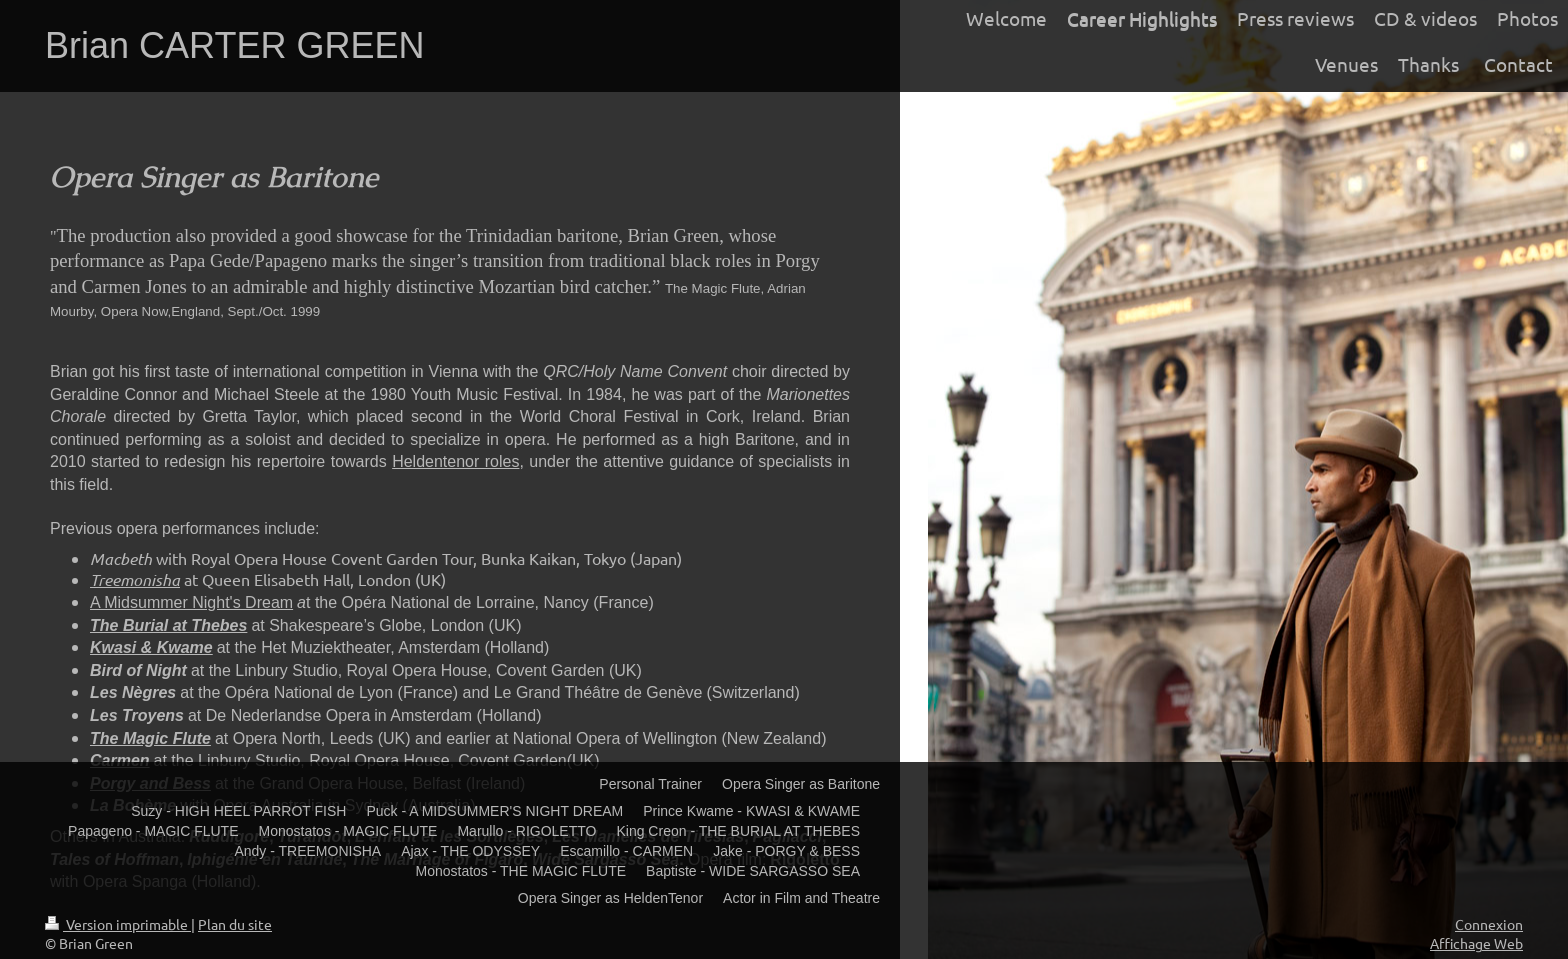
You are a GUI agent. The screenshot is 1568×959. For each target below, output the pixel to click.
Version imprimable (118, 924)
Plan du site (235, 924)
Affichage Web (1476, 943)
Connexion (1489, 924)
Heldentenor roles (455, 461)
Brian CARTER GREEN (234, 45)
